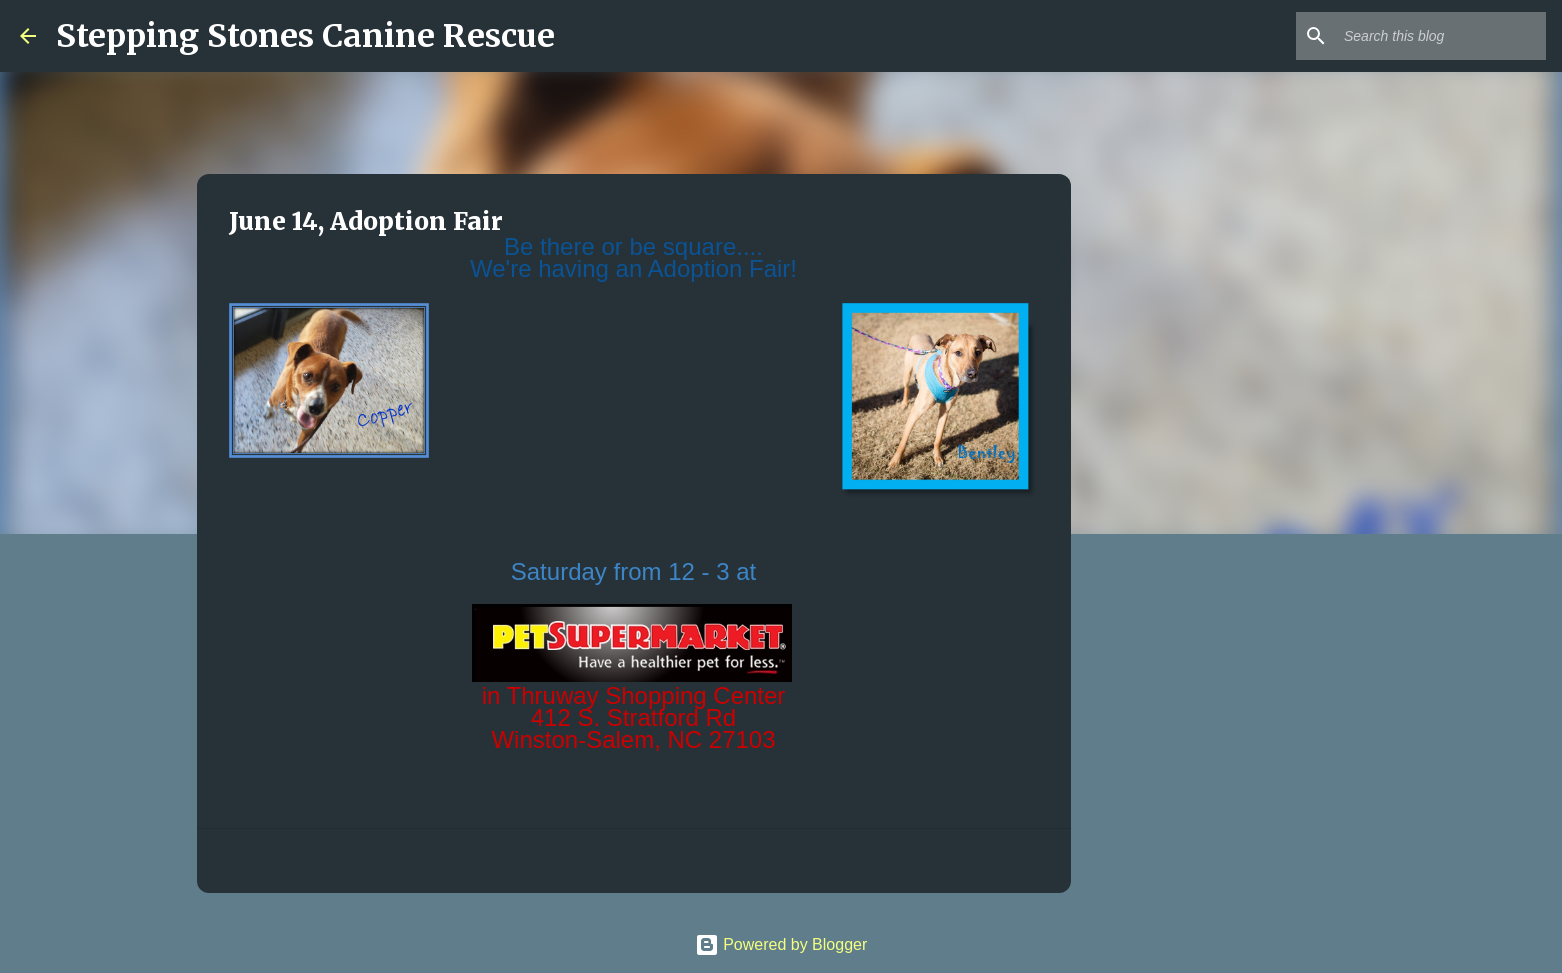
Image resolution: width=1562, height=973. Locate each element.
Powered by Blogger (781, 944)
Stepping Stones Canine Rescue (305, 36)
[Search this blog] (1441, 36)
